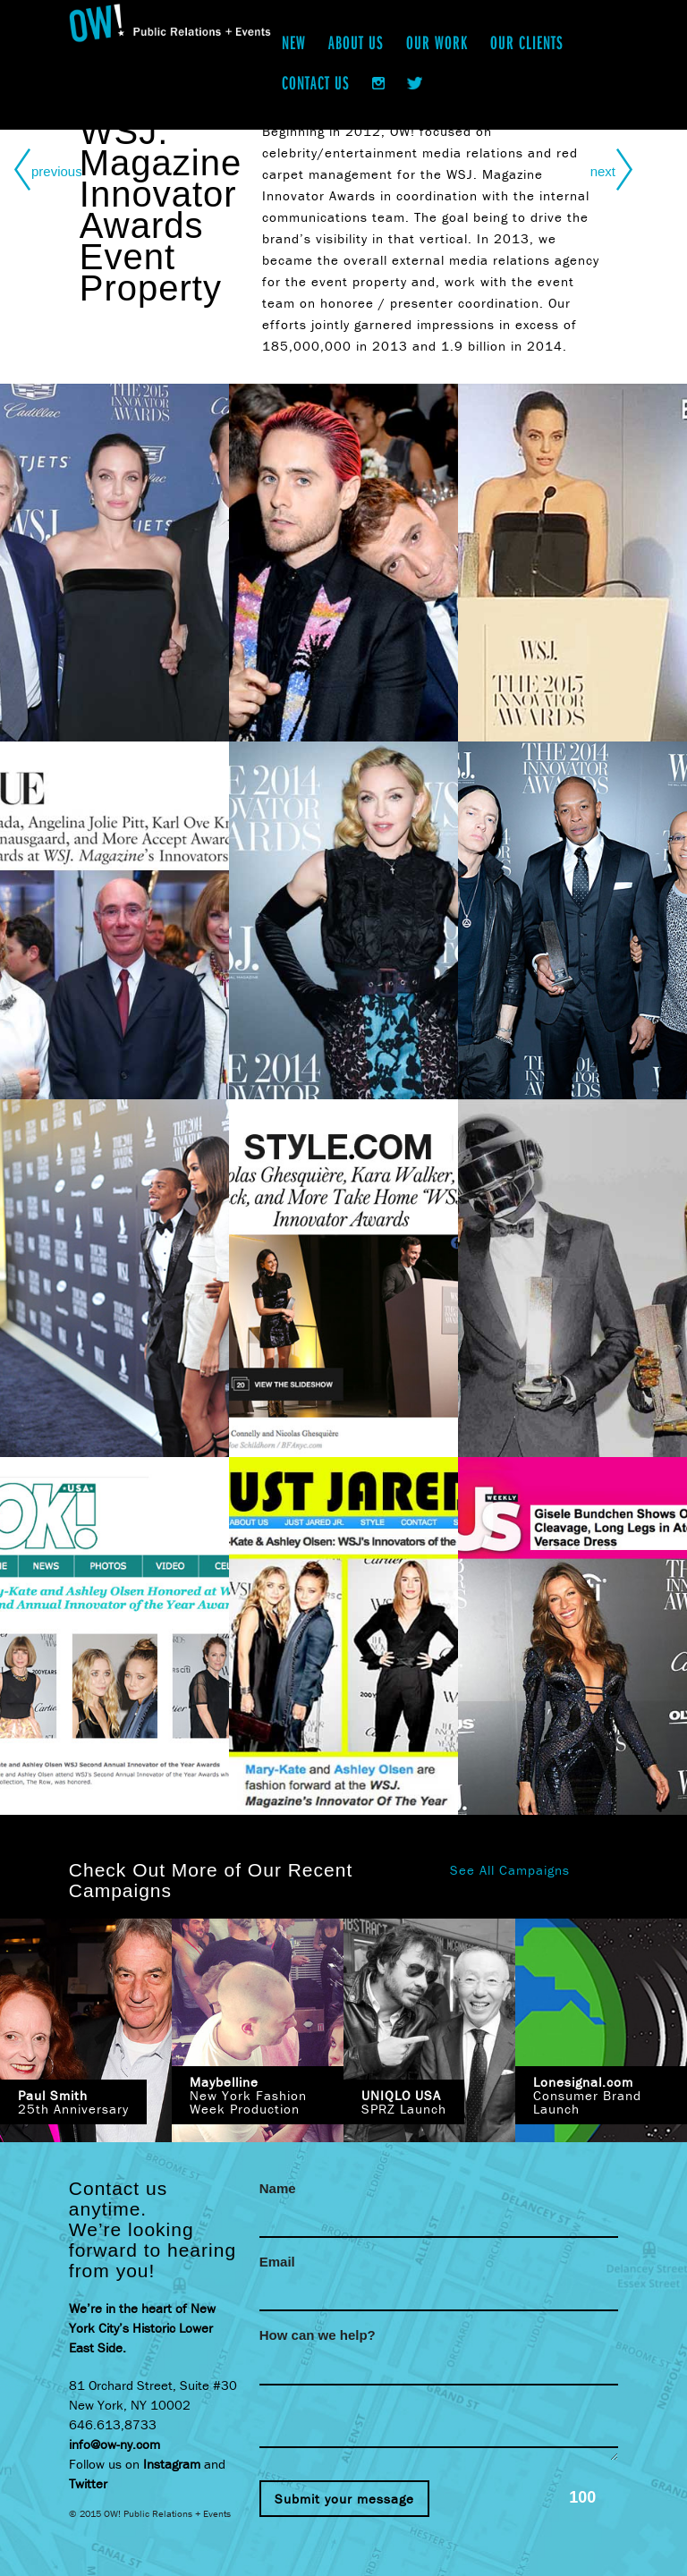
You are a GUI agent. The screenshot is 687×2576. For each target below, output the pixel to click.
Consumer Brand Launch (587, 2095)
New (294, 42)
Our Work (437, 42)
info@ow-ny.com (114, 2444)
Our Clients (527, 42)
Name (277, 2188)
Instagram (171, 2463)
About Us (356, 42)
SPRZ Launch (403, 2102)
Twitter (88, 2483)
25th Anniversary (73, 2102)
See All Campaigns (510, 1869)
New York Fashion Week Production (248, 2095)
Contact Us (316, 82)
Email (277, 2261)
